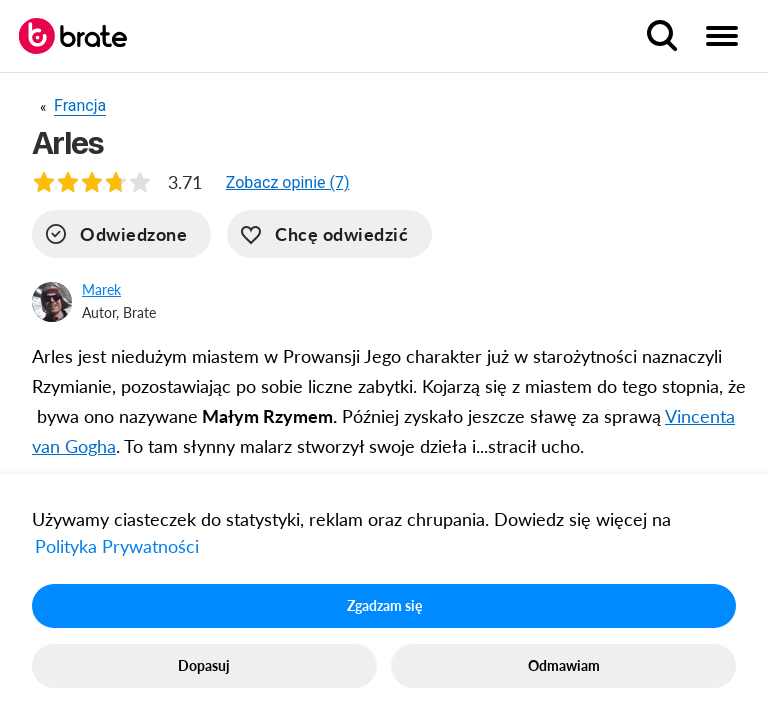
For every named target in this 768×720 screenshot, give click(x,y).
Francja (80, 105)
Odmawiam (564, 665)
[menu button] (722, 36)
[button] (288, 182)
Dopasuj (204, 665)
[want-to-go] (329, 234)
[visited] (121, 234)
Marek (101, 289)
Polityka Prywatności (117, 546)
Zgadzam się (384, 605)
